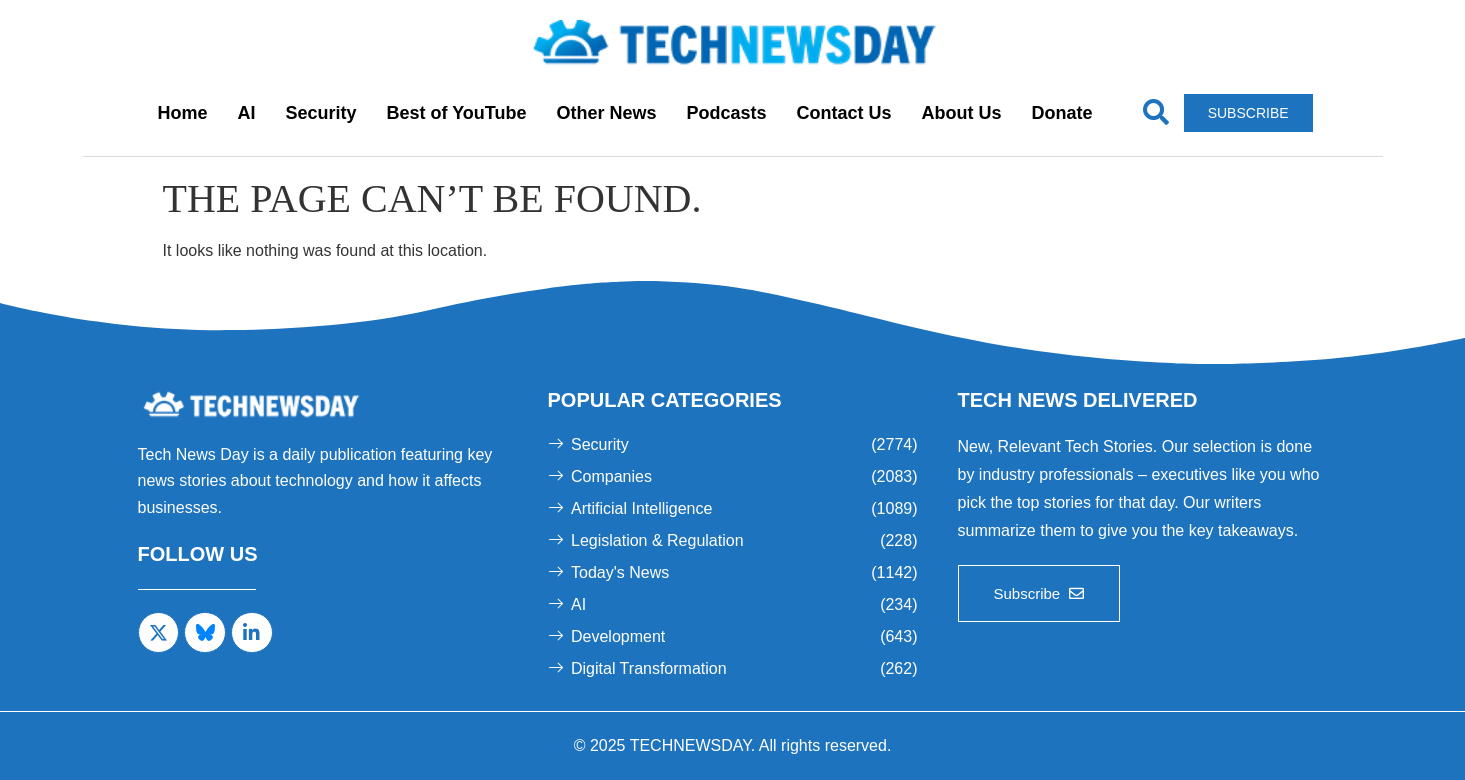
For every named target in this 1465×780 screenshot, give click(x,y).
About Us (962, 113)
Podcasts (727, 113)
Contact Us (844, 113)
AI (246, 113)
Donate (1062, 113)
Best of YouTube (456, 113)
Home (182, 113)
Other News (606, 113)
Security (320, 113)
